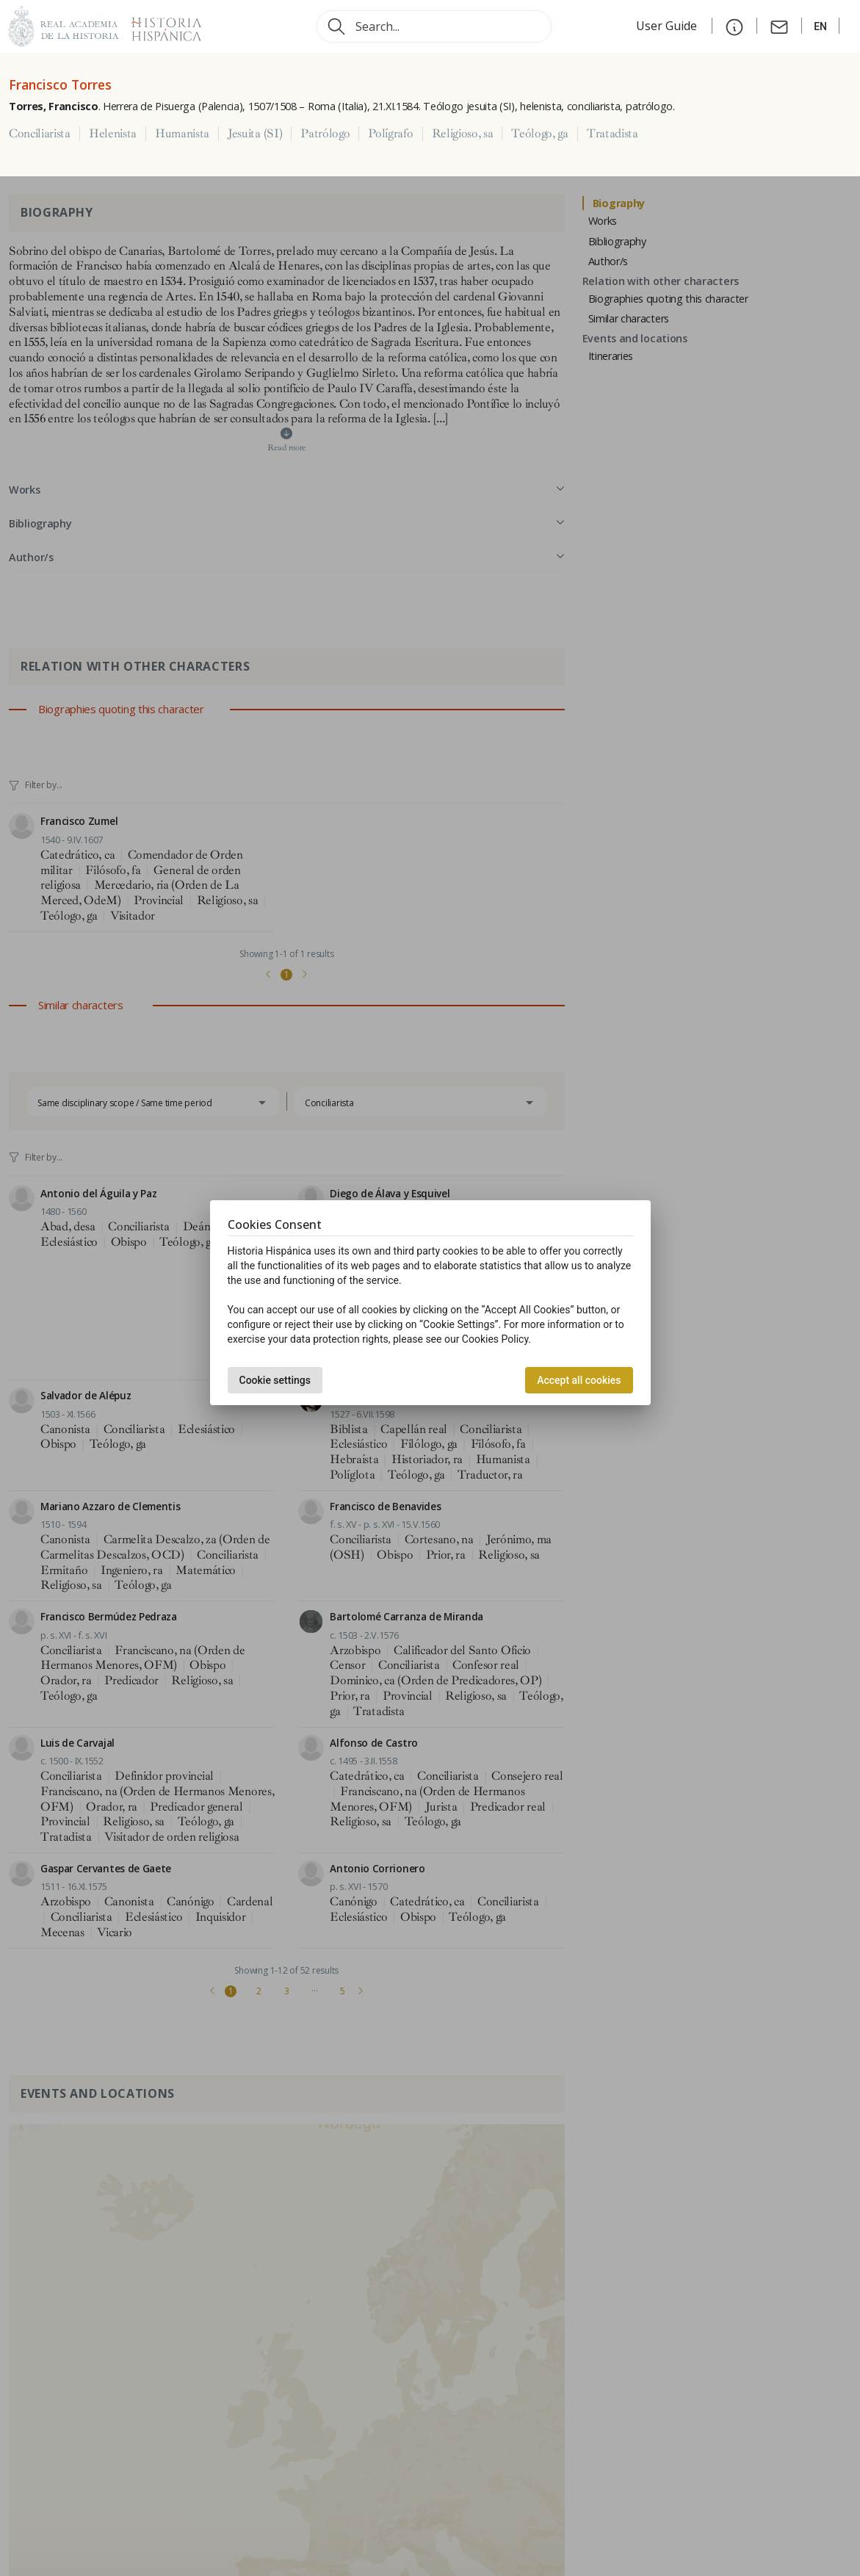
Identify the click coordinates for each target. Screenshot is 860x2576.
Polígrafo (390, 133)
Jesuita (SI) (255, 133)
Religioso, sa (463, 133)
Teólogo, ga (539, 133)
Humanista (182, 133)
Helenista (113, 133)
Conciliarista (40, 133)
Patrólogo (325, 133)
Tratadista (612, 133)
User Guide (668, 26)
